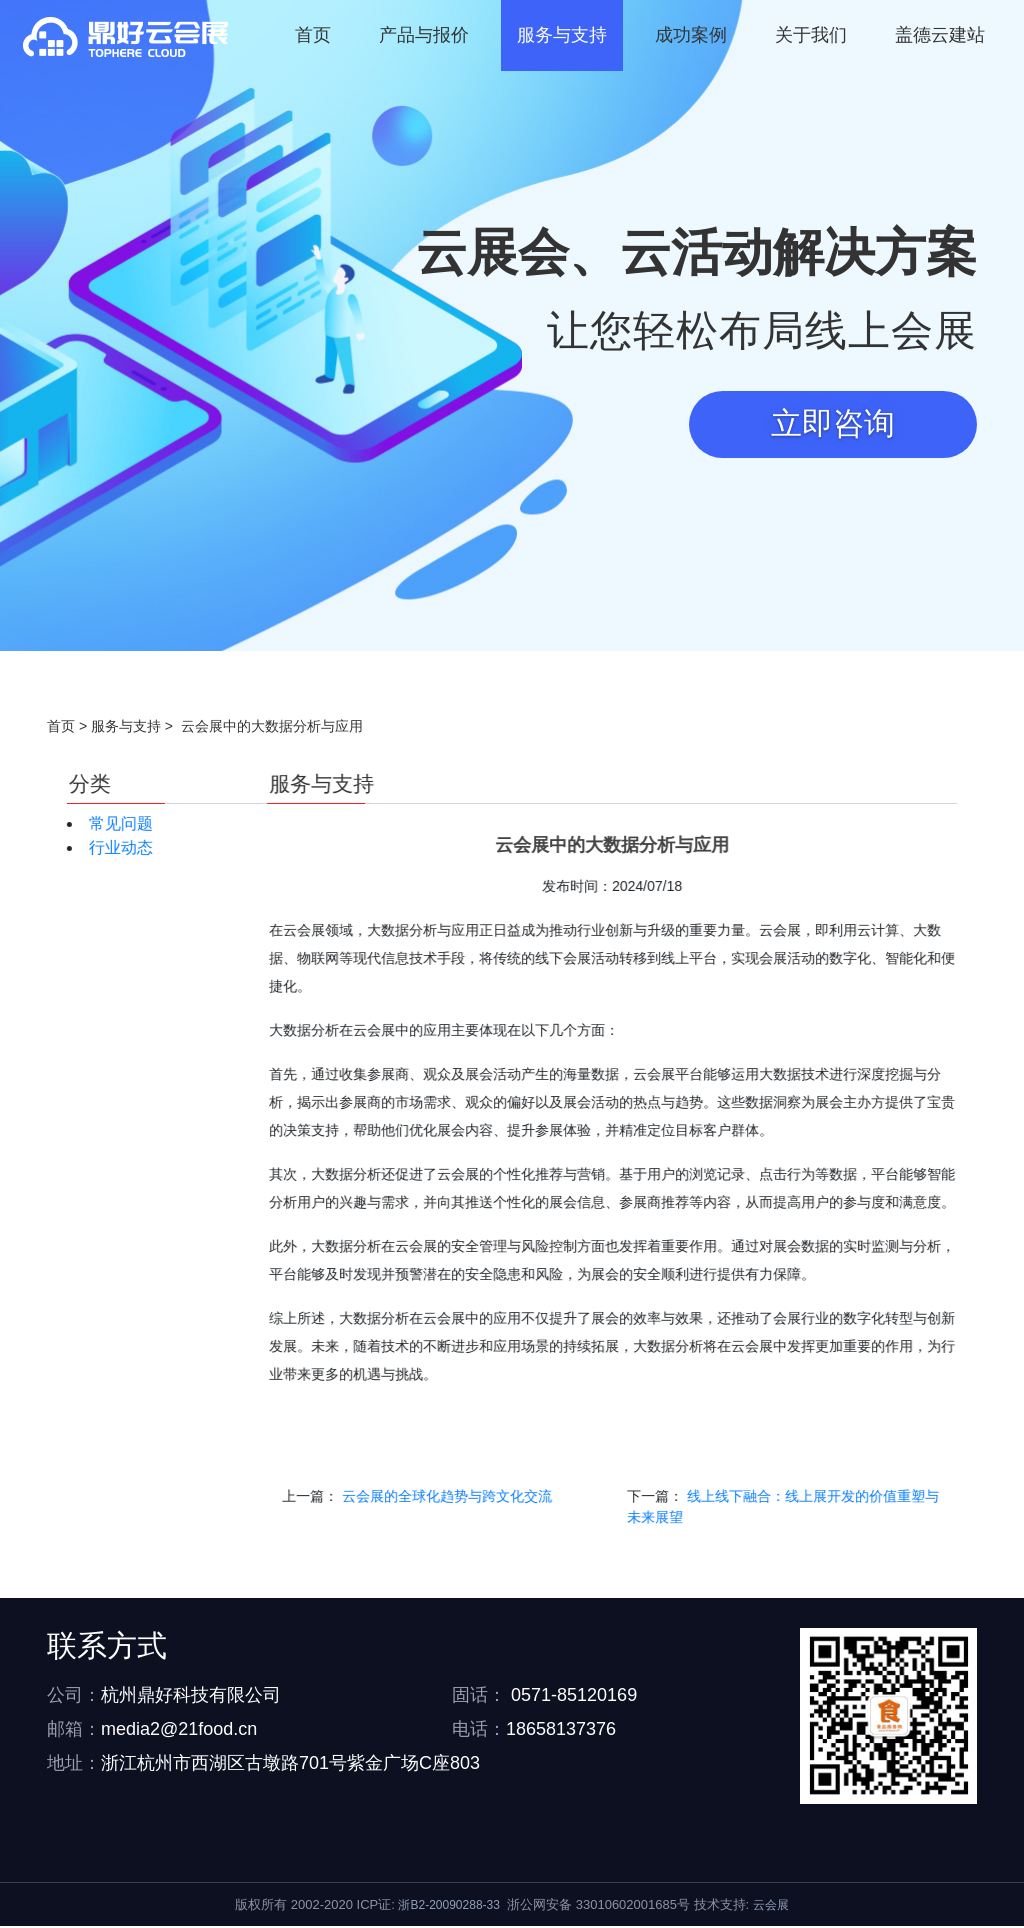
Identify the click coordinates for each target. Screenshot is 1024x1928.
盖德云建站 (940, 35)
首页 (313, 35)
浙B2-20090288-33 (448, 1907)
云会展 (771, 1907)
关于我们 (811, 35)
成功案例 (691, 35)
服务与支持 (562, 35)
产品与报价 (424, 35)
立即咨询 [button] (831, 425)
